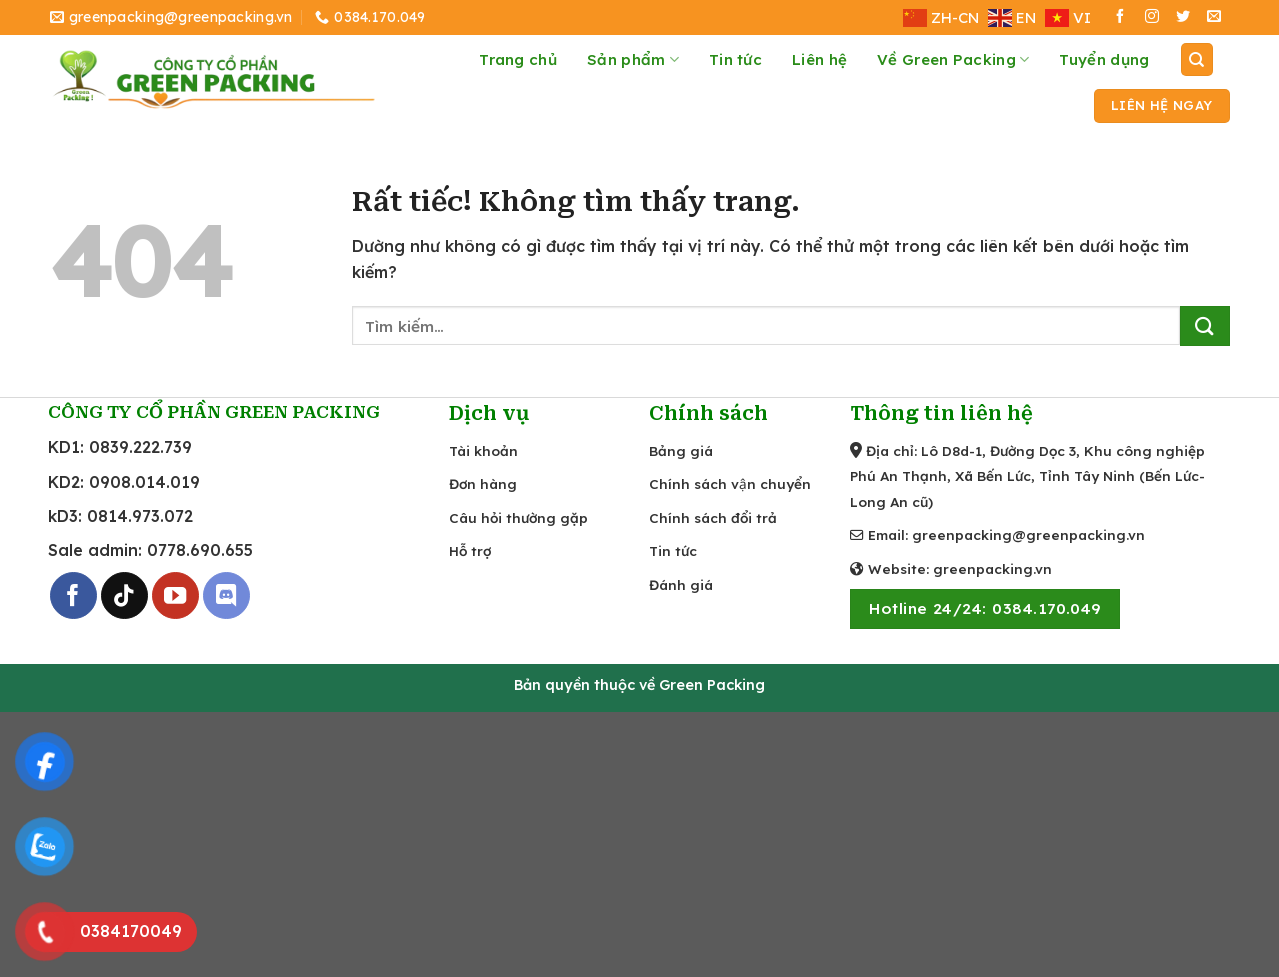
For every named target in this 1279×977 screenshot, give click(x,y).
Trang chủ (518, 59)
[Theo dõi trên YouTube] (175, 595)
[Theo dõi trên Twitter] (1183, 18)
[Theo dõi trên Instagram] (1152, 18)
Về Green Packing (953, 60)
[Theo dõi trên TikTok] (124, 595)
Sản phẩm (633, 60)
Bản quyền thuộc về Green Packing (639, 685)
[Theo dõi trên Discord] (226, 595)
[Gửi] (1205, 326)
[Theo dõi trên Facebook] (1120, 18)
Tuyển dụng (1104, 59)
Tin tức (735, 59)
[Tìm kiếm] (1197, 59)
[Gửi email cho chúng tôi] (1214, 18)
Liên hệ (819, 59)
